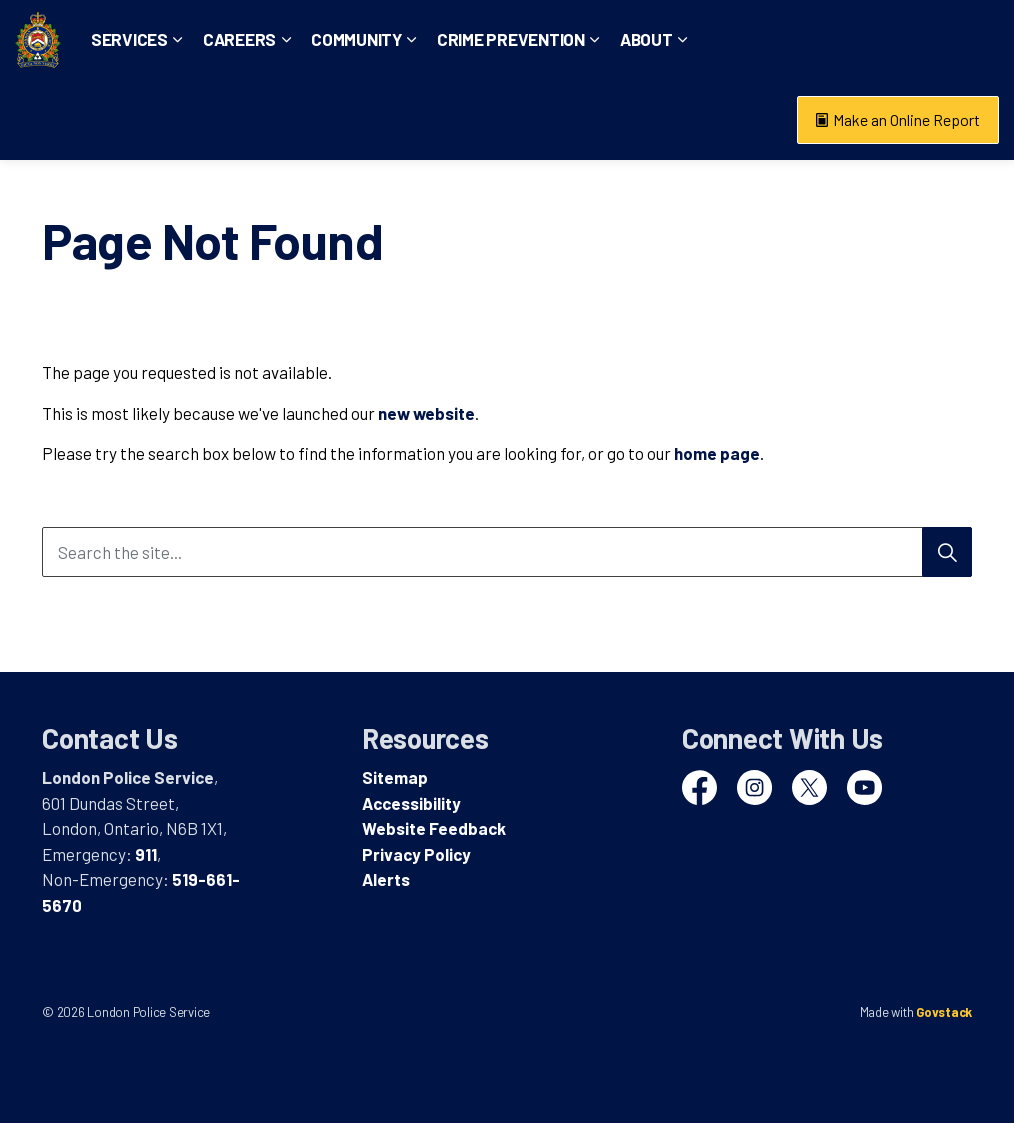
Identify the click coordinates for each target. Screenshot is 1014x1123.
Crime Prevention (577, 119)
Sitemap (395, 777)
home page (717, 453)
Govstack (944, 1012)
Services (195, 119)
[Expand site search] (979, 40)
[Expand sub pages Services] (244, 120)
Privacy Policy (416, 854)
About (712, 119)
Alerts (386, 879)
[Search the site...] (507, 552)
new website (426, 413)
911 (146, 854)
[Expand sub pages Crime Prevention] (661, 120)
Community (422, 119)
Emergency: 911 (651, 39)
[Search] (947, 552)
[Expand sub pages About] (748, 120)
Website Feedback (434, 828)
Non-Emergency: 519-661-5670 (834, 39)
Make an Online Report (898, 120)
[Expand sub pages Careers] (352, 120)
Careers (305, 119)
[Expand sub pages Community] (478, 120)
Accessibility (411, 803)
